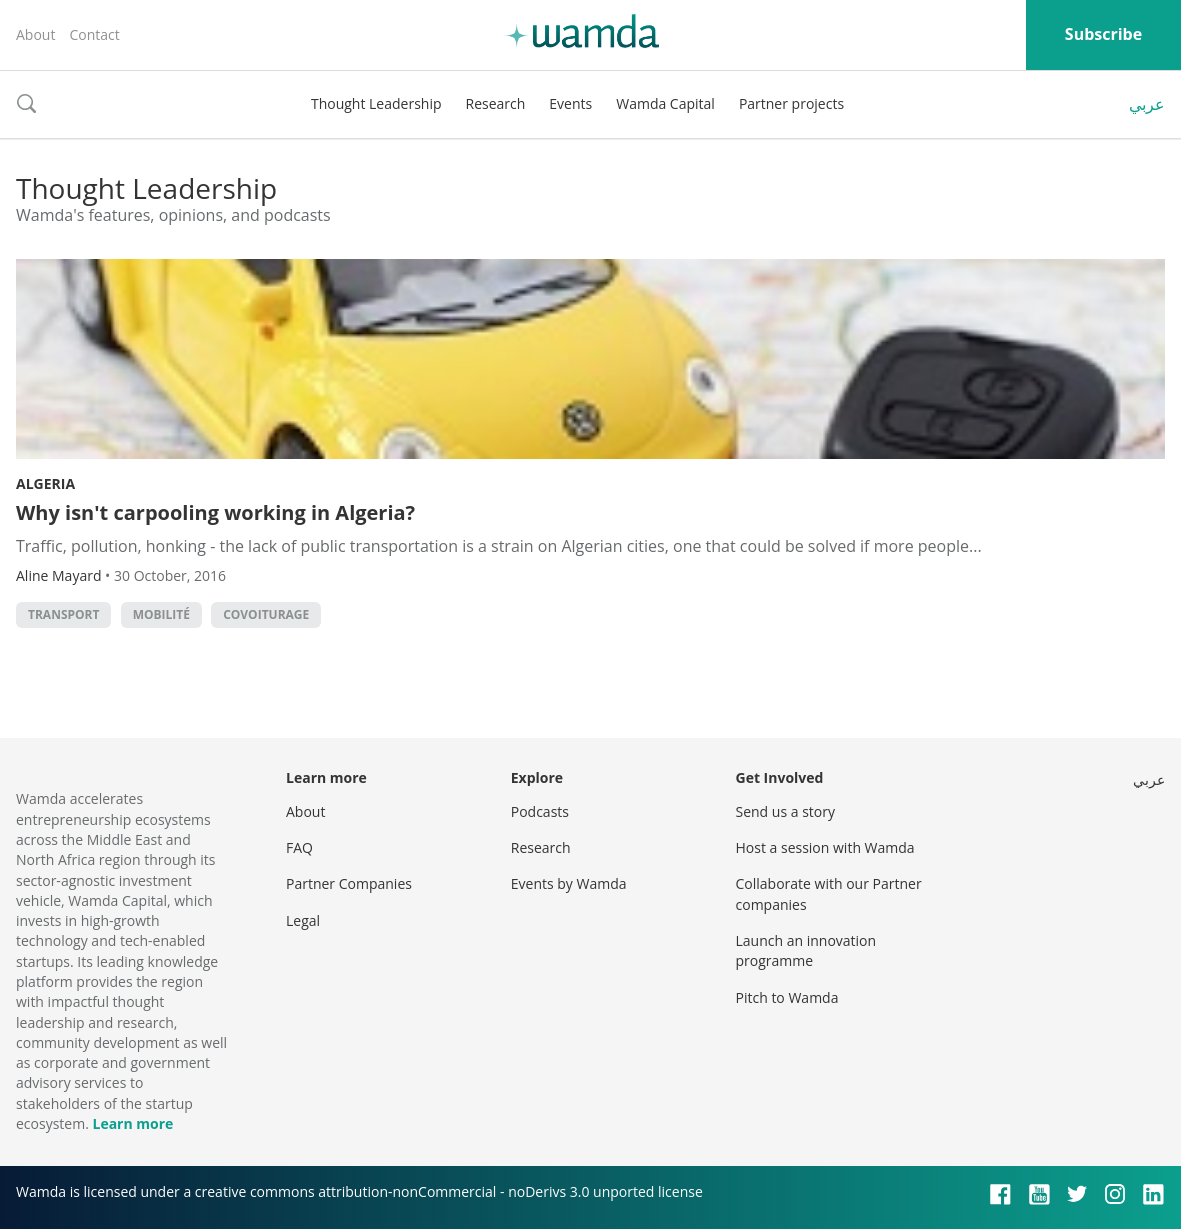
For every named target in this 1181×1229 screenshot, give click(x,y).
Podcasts (540, 811)
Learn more (132, 1123)
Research (496, 103)
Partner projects (791, 103)
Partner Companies (349, 883)
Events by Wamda (569, 883)
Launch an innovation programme (806, 950)
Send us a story (785, 811)
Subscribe (1103, 34)
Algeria (45, 483)
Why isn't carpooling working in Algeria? (215, 512)
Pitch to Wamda (787, 997)
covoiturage (266, 614)
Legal (303, 920)
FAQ (299, 847)
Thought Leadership (376, 103)
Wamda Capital (665, 103)
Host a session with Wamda (825, 847)
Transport (63, 614)
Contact (94, 34)
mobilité (161, 614)
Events (570, 103)
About (35, 34)
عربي (1147, 104)
